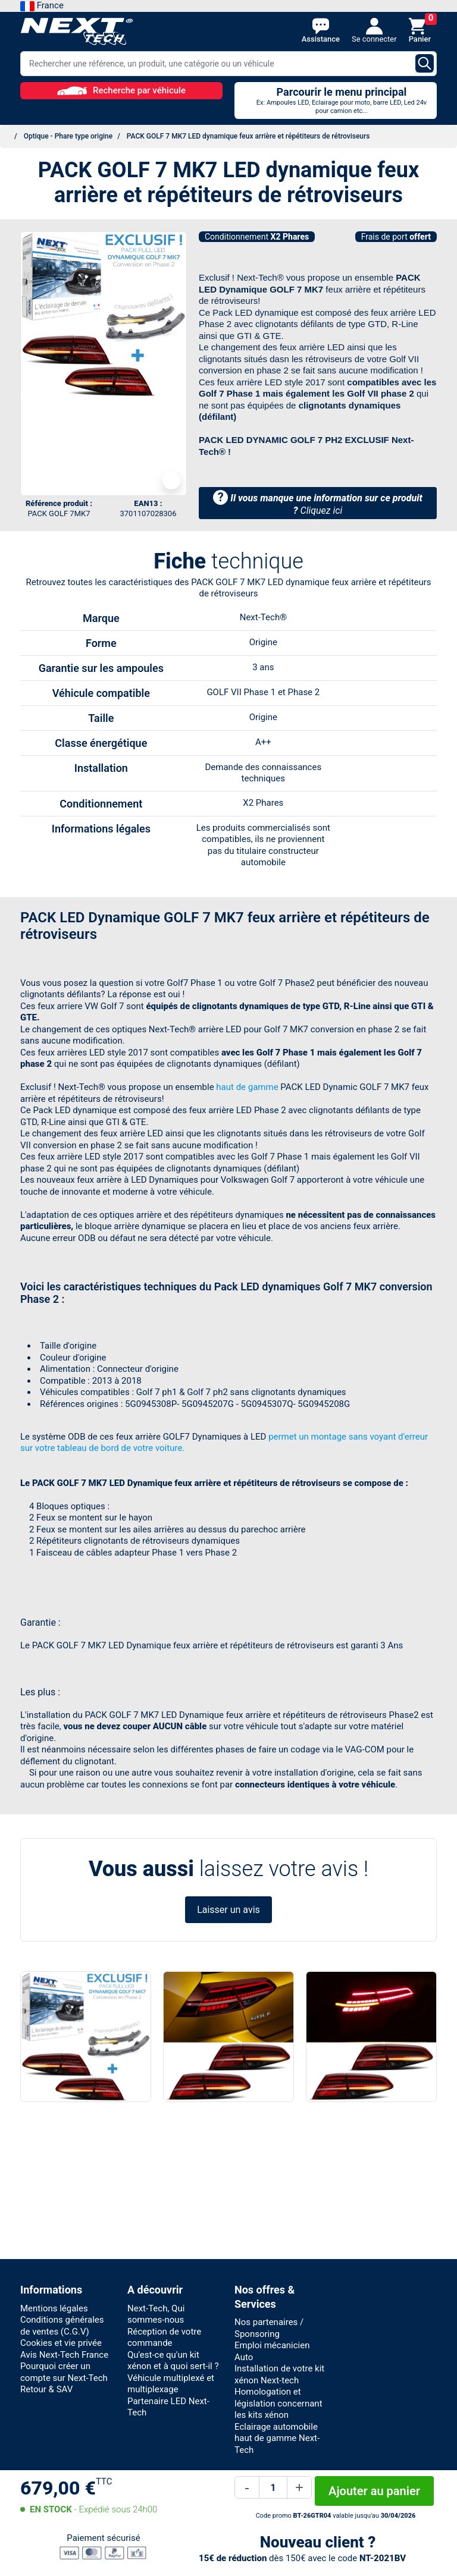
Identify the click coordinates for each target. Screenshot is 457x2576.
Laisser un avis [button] (228, 1909)
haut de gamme (247, 1087)
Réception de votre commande (164, 2337)
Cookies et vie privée (61, 2343)
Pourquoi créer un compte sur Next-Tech (64, 2372)
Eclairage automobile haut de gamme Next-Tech (277, 2438)
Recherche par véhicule (121, 90)
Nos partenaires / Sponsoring (268, 2328)
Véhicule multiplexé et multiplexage (170, 2384)
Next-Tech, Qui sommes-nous (155, 2314)
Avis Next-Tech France (64, 2354)
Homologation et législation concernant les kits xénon (278, 2403)
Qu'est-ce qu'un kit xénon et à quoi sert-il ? (173, 2360)
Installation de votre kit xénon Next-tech (279, 2374)
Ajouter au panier (374, 2491)
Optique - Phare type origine (68, 136)
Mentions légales (54, 2308)
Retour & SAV (46, 2389)
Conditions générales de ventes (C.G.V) (62, 2325)
